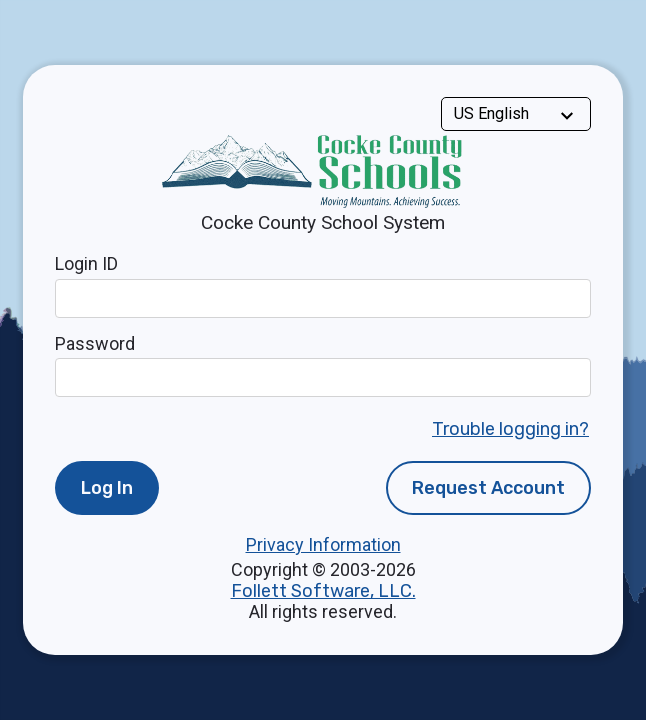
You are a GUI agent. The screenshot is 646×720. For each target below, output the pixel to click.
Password (95, 343)
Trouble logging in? (510, 429)
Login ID (86, 263)
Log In (107, 488)
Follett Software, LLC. (323, 591)
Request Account (488, 488)
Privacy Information (323, 544)
